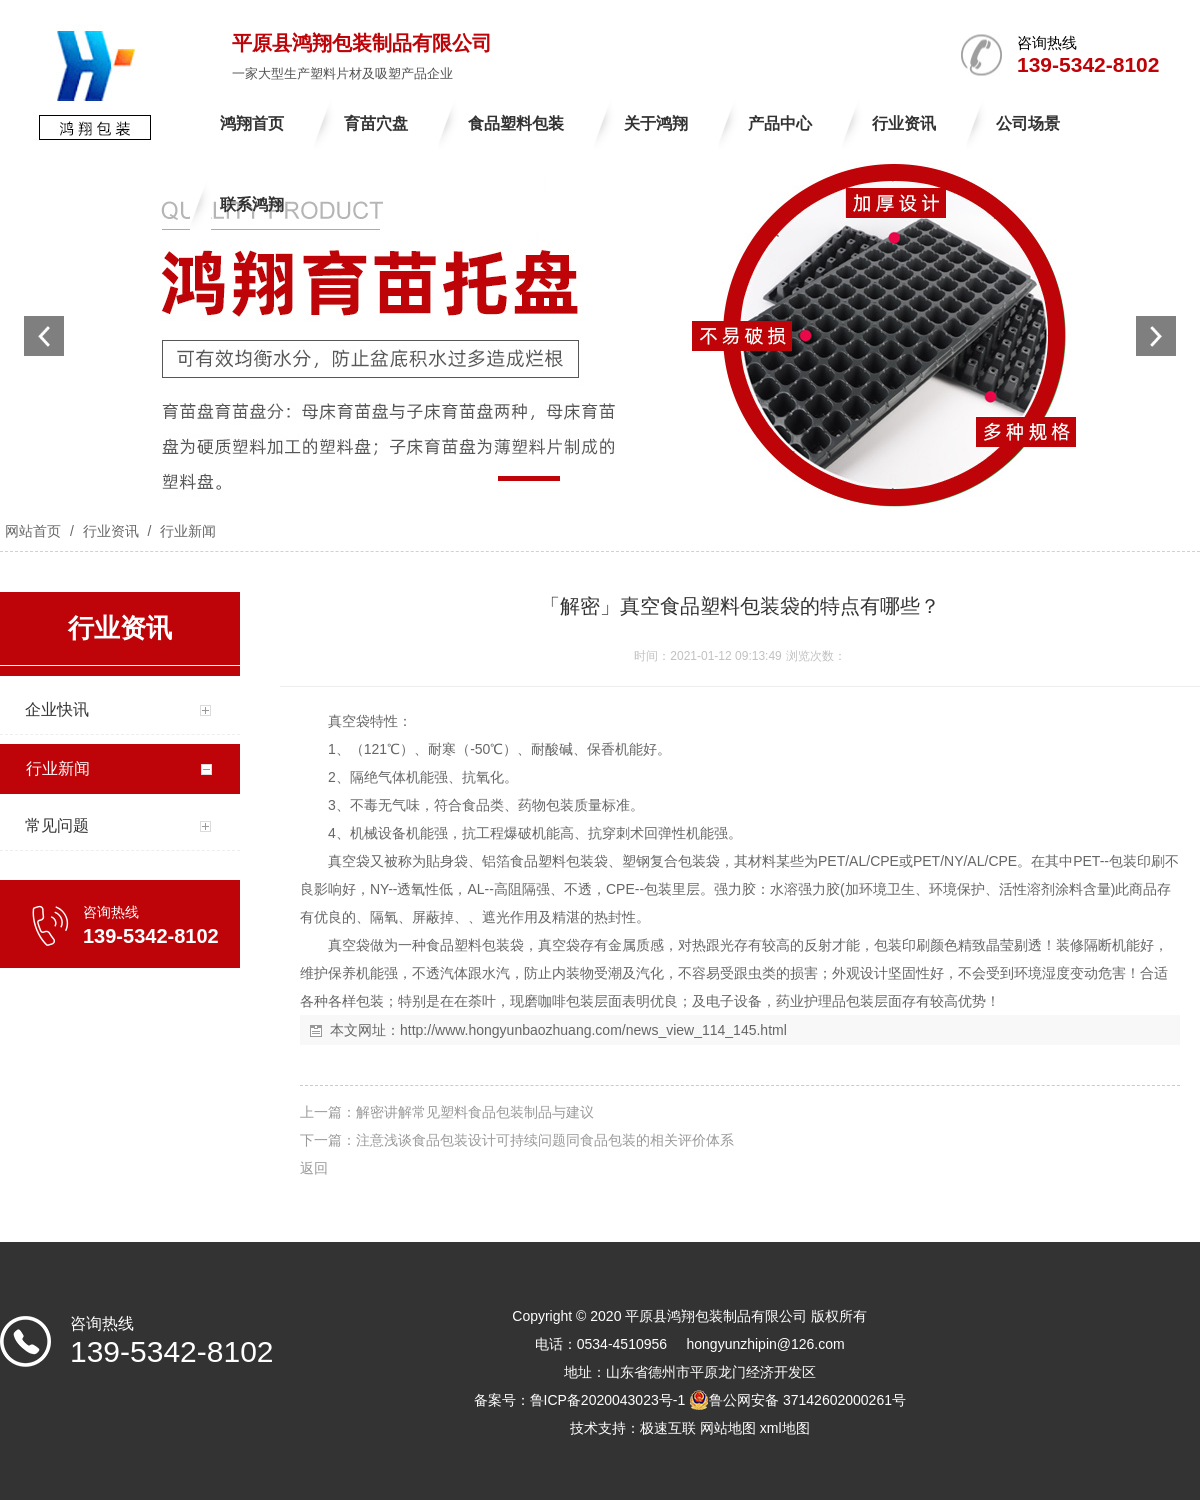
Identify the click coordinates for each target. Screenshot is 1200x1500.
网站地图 (728, 1428)
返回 (314, 1168)
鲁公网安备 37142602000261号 (797, 1400)
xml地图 (785, 1428)
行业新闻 (186, 531)
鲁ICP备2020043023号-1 (608, 1400)
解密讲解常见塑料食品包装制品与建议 (475, 1112)
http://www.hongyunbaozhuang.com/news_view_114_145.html (593, 1030)
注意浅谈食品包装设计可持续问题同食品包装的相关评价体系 (545, 1140)
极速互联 (668, 1428)
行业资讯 (111, 531)
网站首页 (33, 531)
